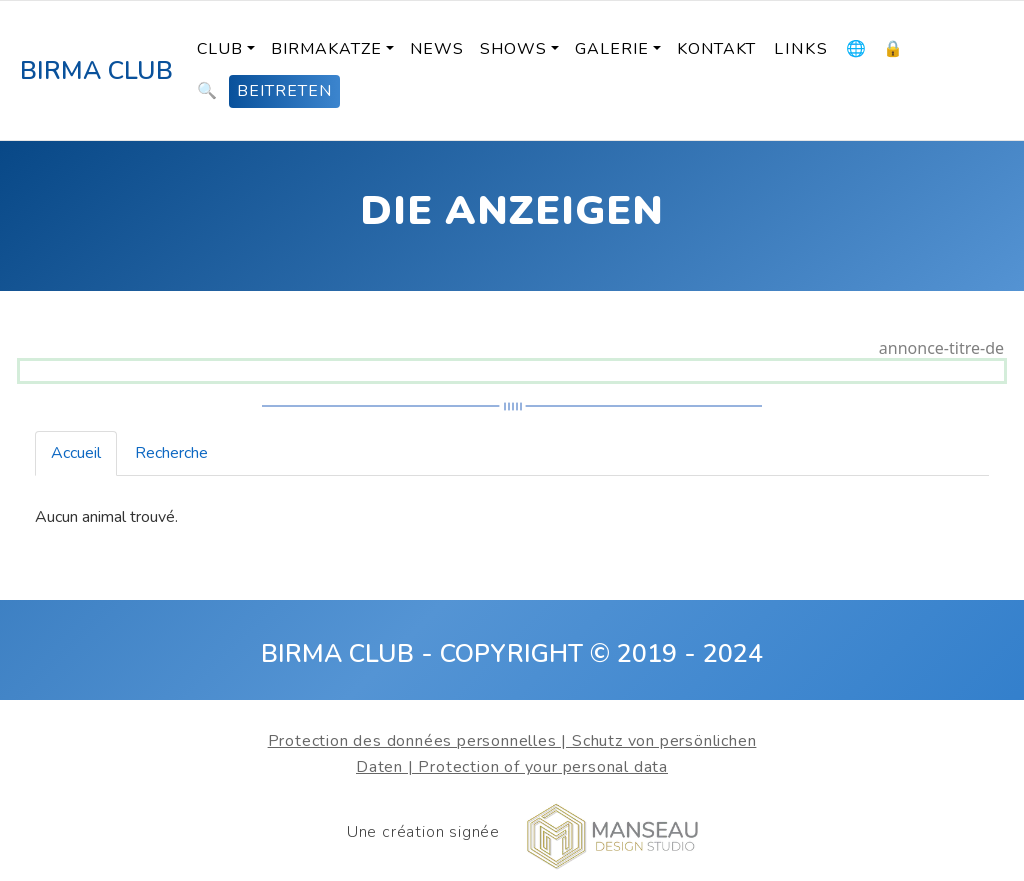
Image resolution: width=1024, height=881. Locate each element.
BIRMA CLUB (96, 71)
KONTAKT (716, 49)
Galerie (612, 49)
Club (220, 49)
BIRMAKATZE (326, 49)
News (437, 49)
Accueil (76, 453)
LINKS (801, 49)
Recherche (171, 453)
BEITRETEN (284, 91)
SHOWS (513, 49)
